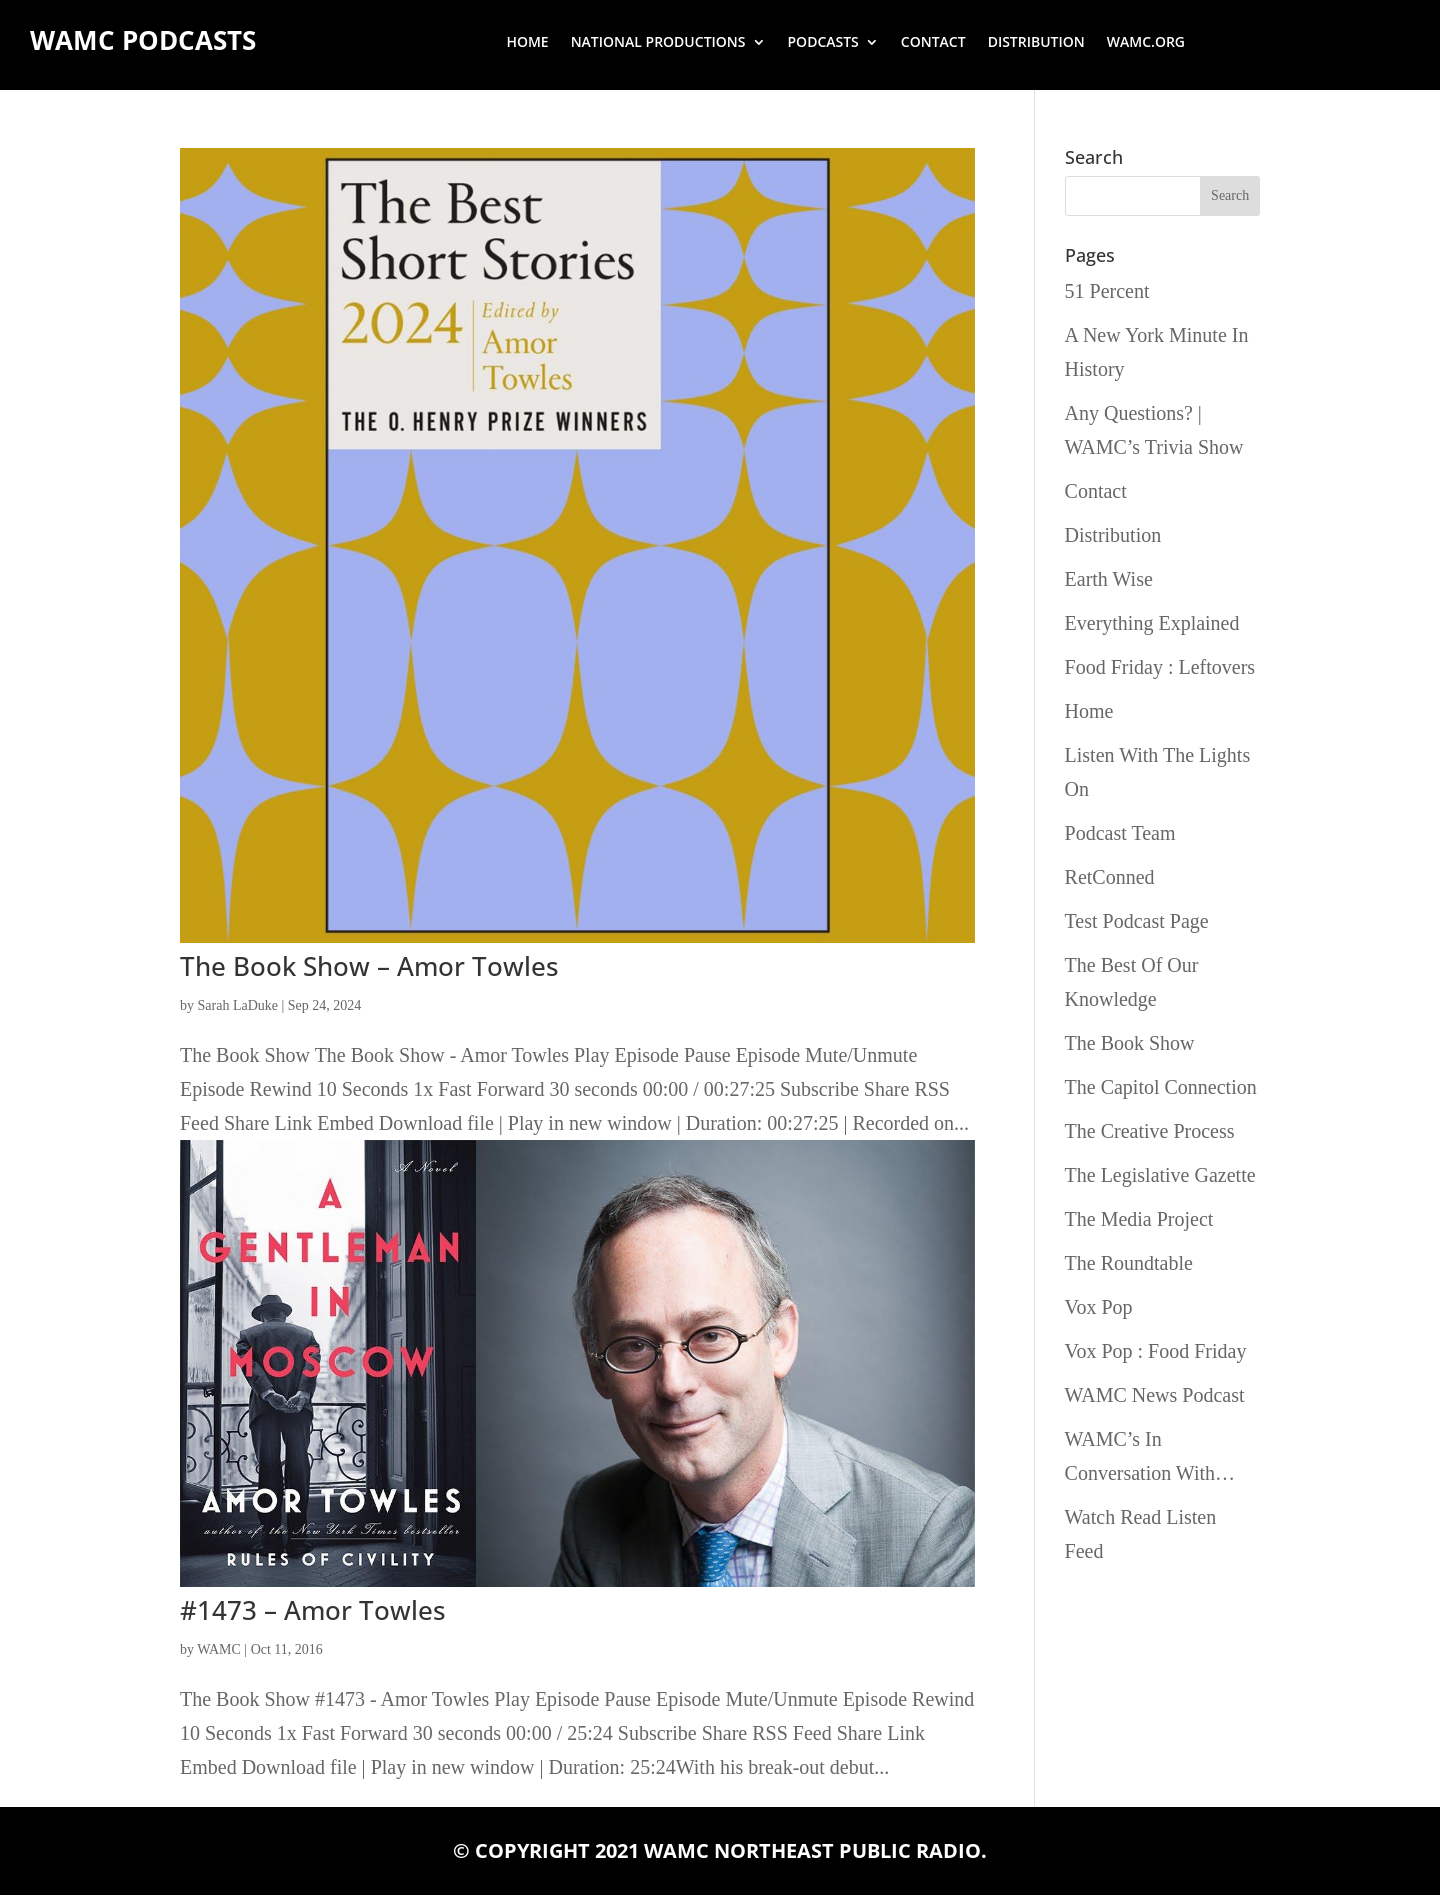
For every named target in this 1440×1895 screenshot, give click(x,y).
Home (527, 43)
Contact (933, 43)
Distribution (1036, 43)
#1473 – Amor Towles (313, 1610)
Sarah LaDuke (238, 1005)
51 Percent (1107, 291)
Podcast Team (1120, 833)
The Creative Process (1150, 1131)
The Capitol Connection (1161, 1087)
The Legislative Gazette (1160, 1175)
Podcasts (823, 43)
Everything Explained (1152, 623)
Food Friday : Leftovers (1160, 667)
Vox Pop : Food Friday (1156, 1351)
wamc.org (1146, 43)
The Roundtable (1129, 1263)
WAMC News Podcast (1155, 1395)
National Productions (658, 43)
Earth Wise (1109, 579)
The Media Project (1139, 1219)
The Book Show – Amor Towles (369, 966)
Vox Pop (1099, 1307)
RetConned (1110, 877)
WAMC (219, 1649)
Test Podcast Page (1137, 921)
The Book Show (1130, 1043)
